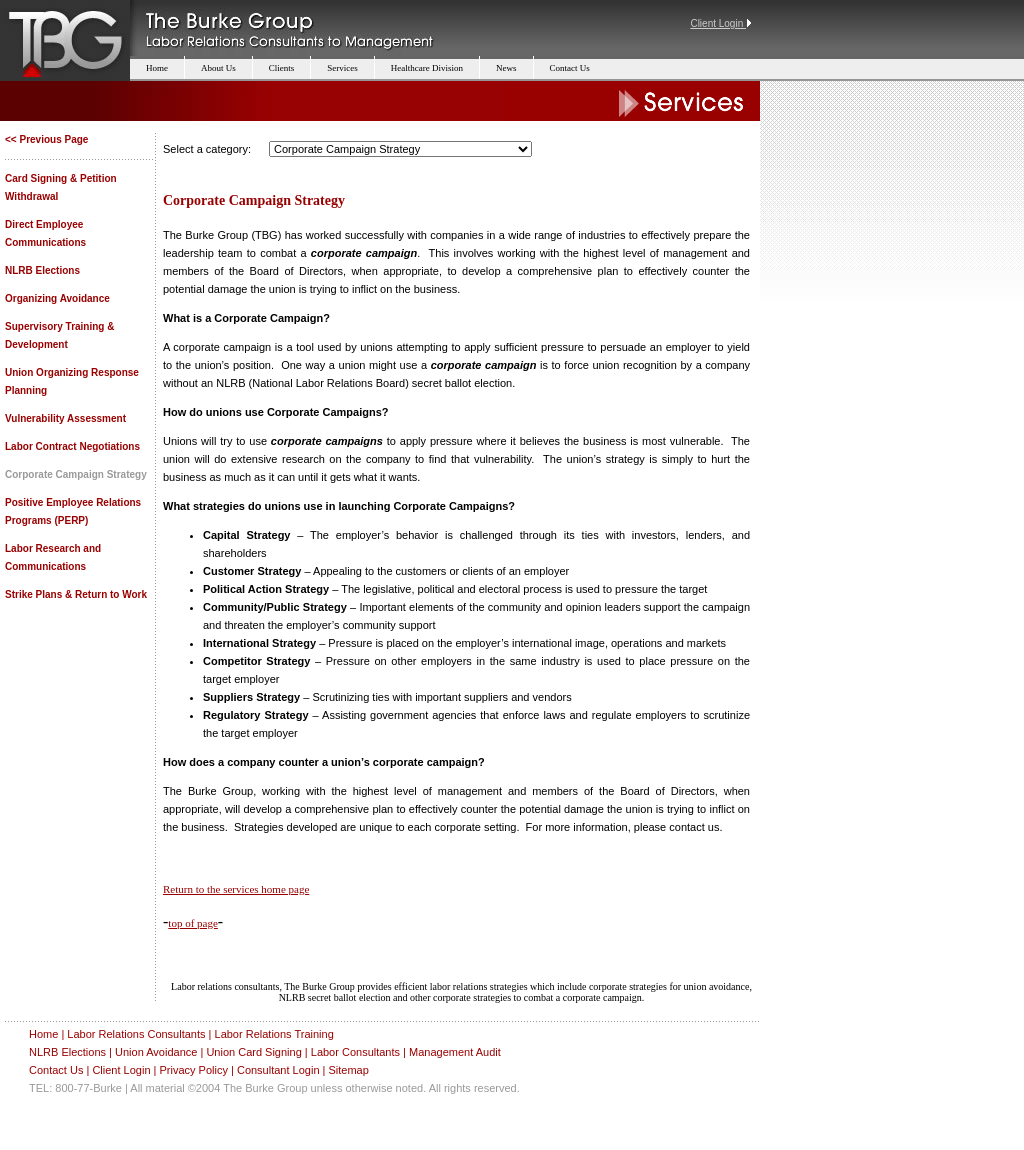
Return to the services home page (236, 889)
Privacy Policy (193, 1070)
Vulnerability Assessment (65, 418)
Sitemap (348, 1070)
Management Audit (455, 1052)
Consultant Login (278, 1070)
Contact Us (56, 1070)
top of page (192, 923)
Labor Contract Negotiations (72, 446)
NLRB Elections (42, 270)
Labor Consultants (355, 1052)
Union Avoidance (156, 1052)
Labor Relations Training (274, 1034)
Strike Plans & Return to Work (76, 594)
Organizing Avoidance (57, 298)
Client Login (121, 1070)
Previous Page (53, 139)
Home (43, 1034)
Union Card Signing (253, 1052)
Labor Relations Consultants (136, 1034)
